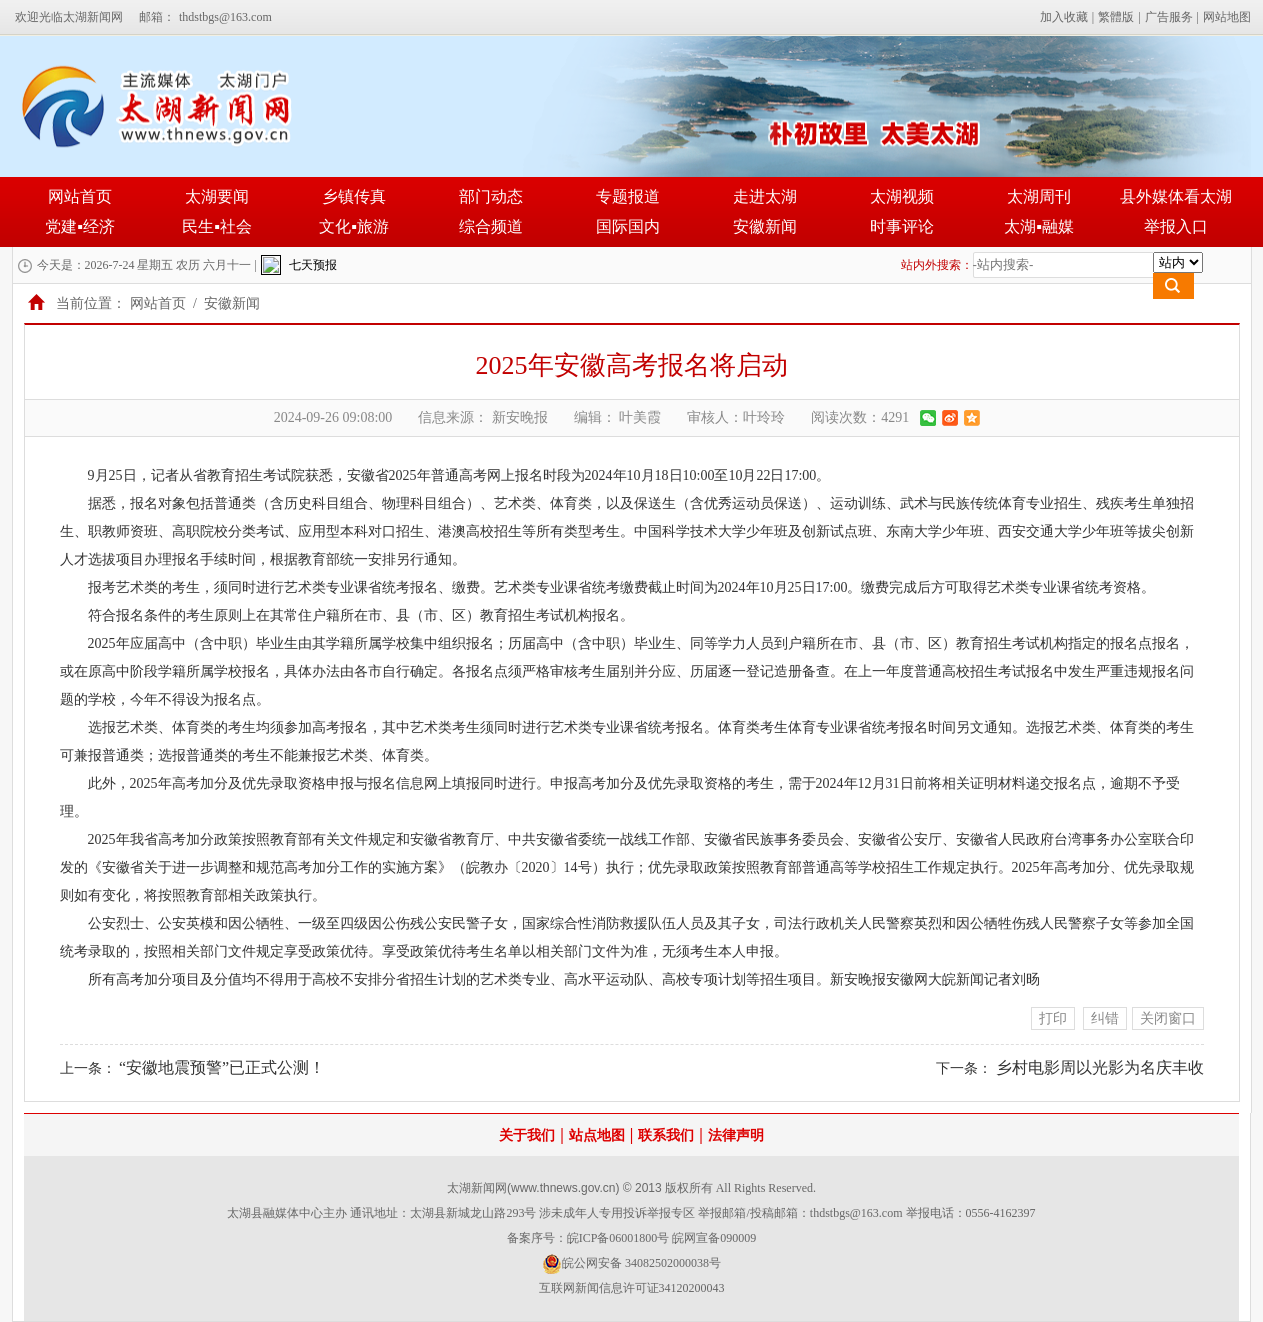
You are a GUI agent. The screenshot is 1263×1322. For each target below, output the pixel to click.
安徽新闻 (765, 226)
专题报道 (628, 196)
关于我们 (527, 1135)
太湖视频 (902, 196)
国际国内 (628, 226)
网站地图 (1227, 17)
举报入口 (1176, 226)
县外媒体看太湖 (1176, 196)
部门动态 (491, 196)
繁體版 (1116, 17)
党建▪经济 (80, 226)
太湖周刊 (1039, 196)
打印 (1053, 1018)
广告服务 (1169, 17)
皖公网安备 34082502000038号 (631, 1264)
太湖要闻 (217, 196)
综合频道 (491, 226)
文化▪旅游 (354, 226)
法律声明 (736, 1135)
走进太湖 (765, 196)
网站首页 (80, 196)
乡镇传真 (354, 196)
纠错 (1105, 1018)
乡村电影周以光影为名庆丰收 (1100, 1067)
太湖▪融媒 (1039, 226)
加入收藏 (1064, 17)
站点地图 (597, 1135)
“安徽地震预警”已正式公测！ (222, 1067)
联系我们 (666, 1135)
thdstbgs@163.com (225, 17)
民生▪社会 (217, 226)
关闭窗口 (1168, 1018)
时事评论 (902, 226)
